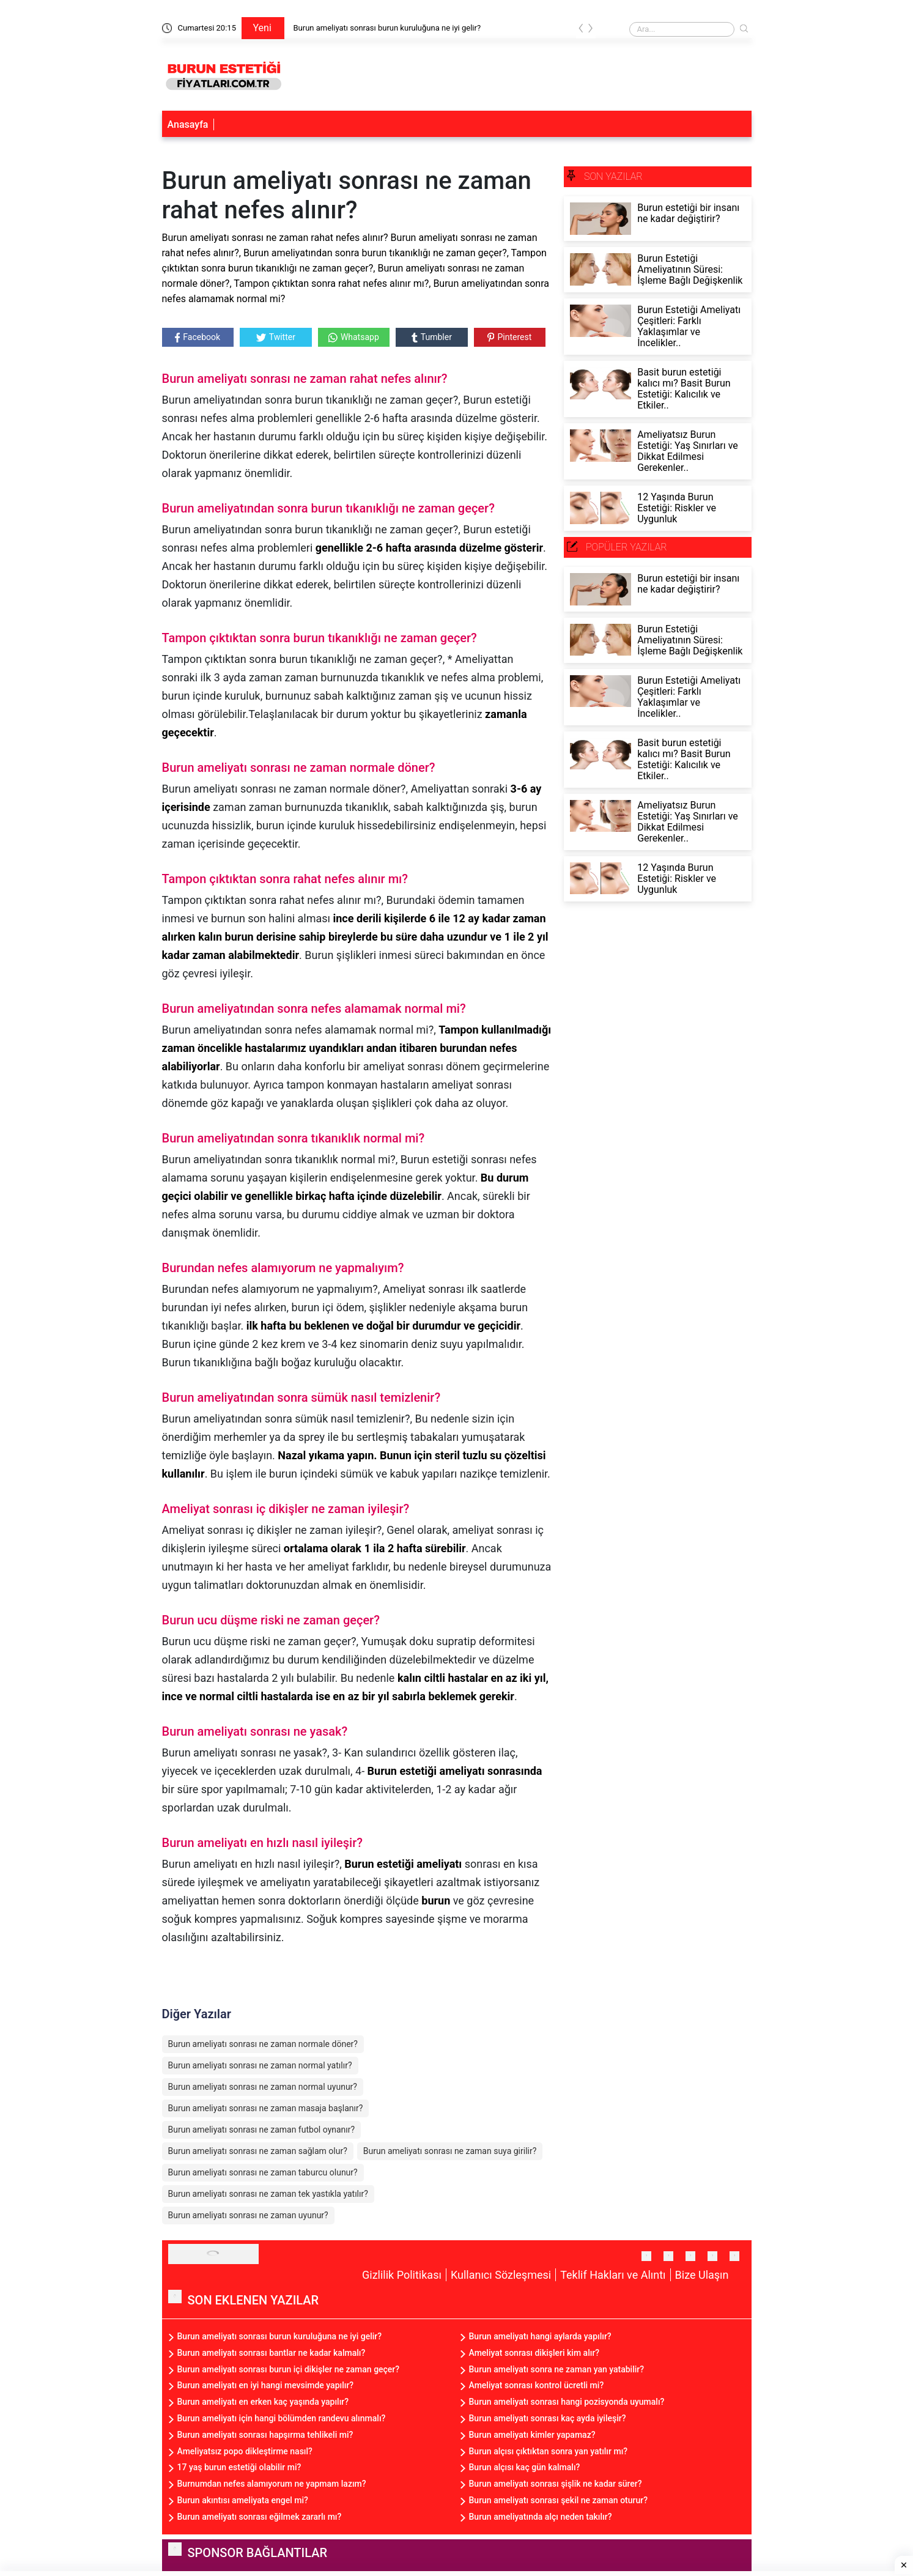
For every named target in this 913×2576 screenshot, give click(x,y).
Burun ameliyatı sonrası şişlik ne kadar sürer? (555, 2484)
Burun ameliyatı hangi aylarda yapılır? (540, 2336)
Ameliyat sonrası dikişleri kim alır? (534, 2353)
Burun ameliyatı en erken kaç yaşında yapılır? (263, 2402)
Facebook (197, 337)
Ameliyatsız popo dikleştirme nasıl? (244, 2451)
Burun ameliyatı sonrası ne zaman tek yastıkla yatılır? (268, 2194)
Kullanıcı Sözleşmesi (501, 2274)
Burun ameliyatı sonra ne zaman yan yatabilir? (557, 2369)
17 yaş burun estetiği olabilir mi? (239, 2467)
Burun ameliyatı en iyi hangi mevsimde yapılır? (265, 2385)
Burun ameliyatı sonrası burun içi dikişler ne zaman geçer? (288, 2369)
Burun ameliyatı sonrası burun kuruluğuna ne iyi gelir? (387, 27)
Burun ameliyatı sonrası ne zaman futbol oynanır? (261, 2129)
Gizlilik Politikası (402, 2274)
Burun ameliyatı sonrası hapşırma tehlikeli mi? (265, 2435)
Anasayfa (188, 124)
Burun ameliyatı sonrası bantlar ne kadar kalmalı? (271, 2353)
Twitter (275, 337)
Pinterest (509, 337)
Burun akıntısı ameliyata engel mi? (242, 2500)
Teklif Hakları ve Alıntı (612, 2274)
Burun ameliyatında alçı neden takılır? (540, 2517)
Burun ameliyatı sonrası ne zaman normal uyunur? (262, 2087)
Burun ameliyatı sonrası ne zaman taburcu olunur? (263, 2172)
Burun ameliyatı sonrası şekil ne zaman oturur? (558, 2500)
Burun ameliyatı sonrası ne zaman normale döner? (263, 2044)
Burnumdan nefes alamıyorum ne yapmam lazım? (271, 2484)
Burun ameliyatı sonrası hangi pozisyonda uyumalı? (567, 2402)
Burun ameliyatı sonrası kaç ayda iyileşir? (547, 2418)
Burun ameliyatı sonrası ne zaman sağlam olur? (257, 2151)
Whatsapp (353, 337)
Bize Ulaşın (702, 2274)
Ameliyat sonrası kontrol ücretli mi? (536, 2385)
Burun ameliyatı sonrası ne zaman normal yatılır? (260, 2065)
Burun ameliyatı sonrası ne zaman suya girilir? (450, 2151)
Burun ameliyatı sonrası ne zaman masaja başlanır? (265, 2108)
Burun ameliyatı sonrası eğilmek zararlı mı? (259, 2517)
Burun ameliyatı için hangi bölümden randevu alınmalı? (281, 2418)
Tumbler (432, 337)
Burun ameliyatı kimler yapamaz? (532, 2435)
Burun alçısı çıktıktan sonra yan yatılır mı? (548, 2451)
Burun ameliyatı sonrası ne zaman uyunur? (248, 2215)
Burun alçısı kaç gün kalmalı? (524, 2467)
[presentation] (581, 30)
